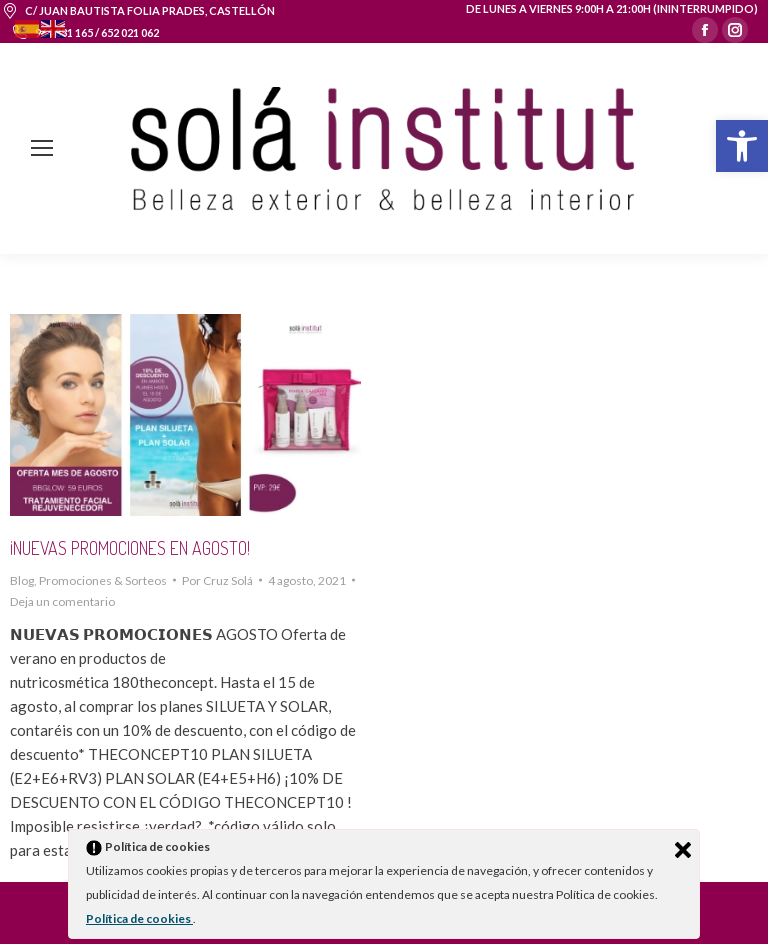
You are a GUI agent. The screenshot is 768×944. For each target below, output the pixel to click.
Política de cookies (139, 918)
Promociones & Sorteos (103, 580)
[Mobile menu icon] (42, 148)
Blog (22, 580)
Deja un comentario (62, 601)
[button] (742, 146)
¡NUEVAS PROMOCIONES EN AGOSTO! (130, 548)
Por (217, 580)
